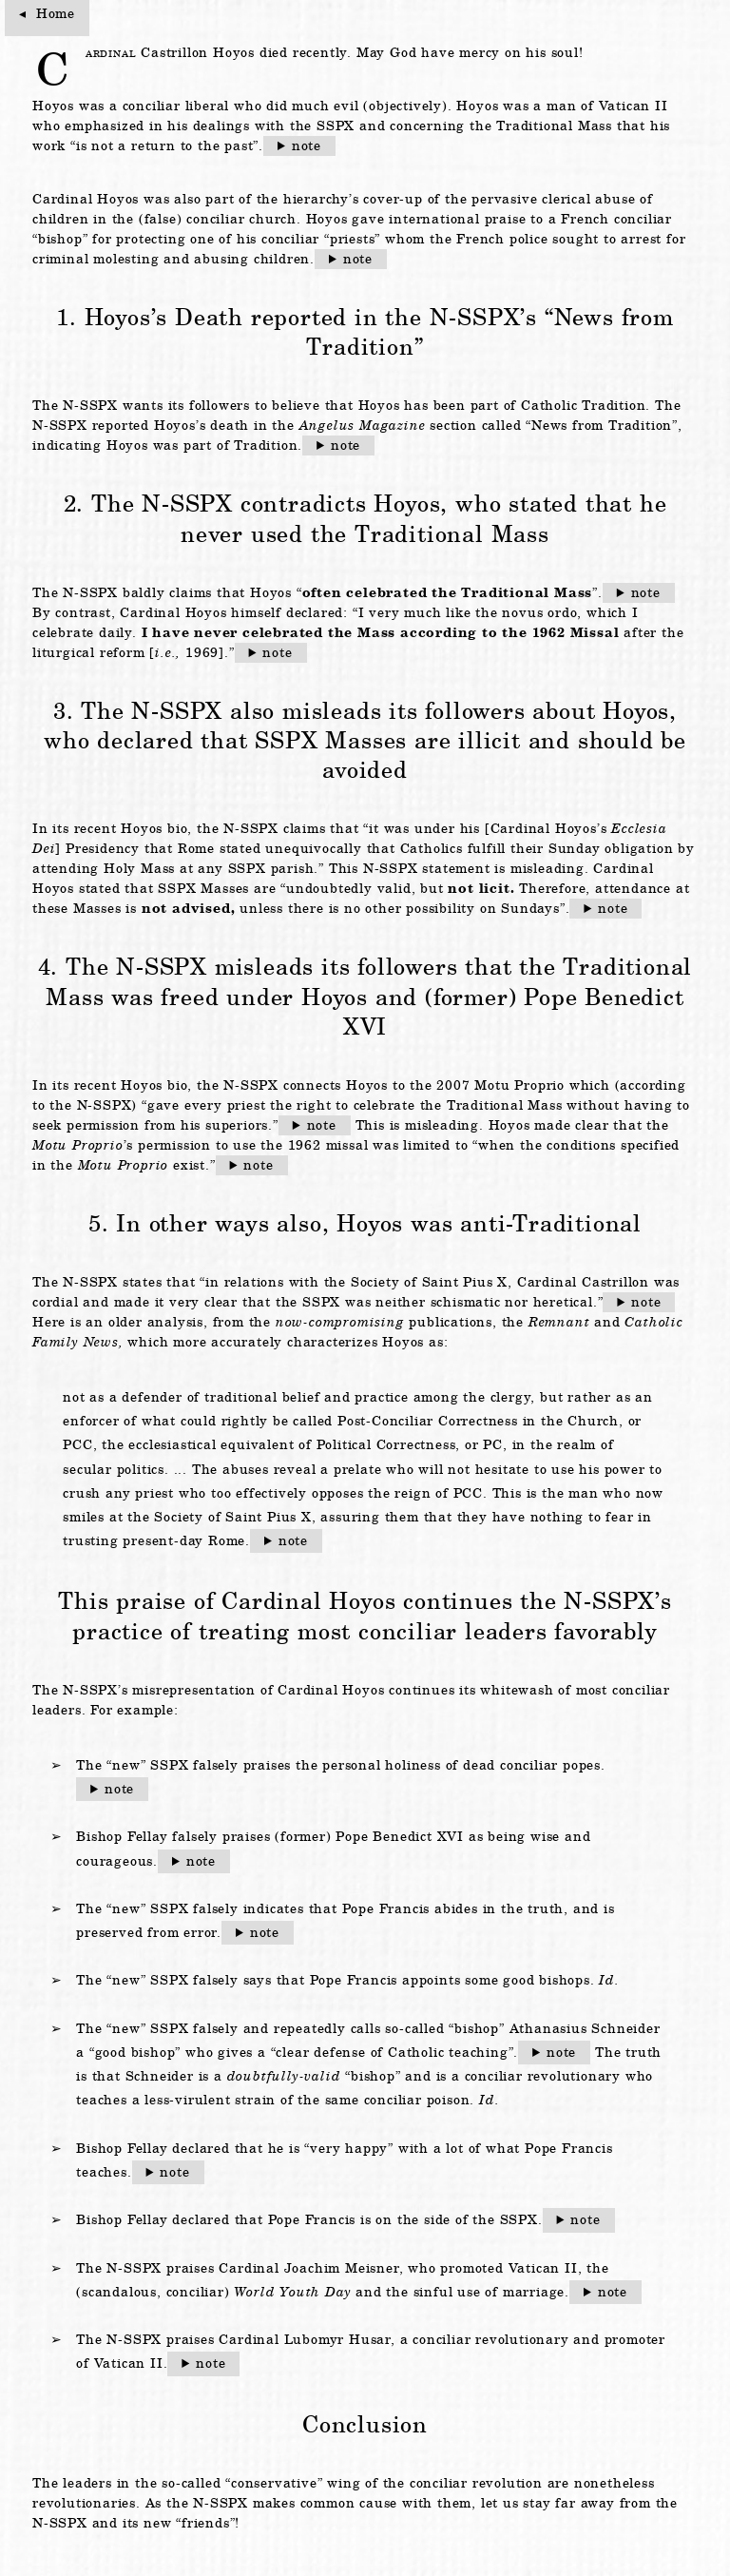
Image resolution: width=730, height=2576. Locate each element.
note (306, 145)
